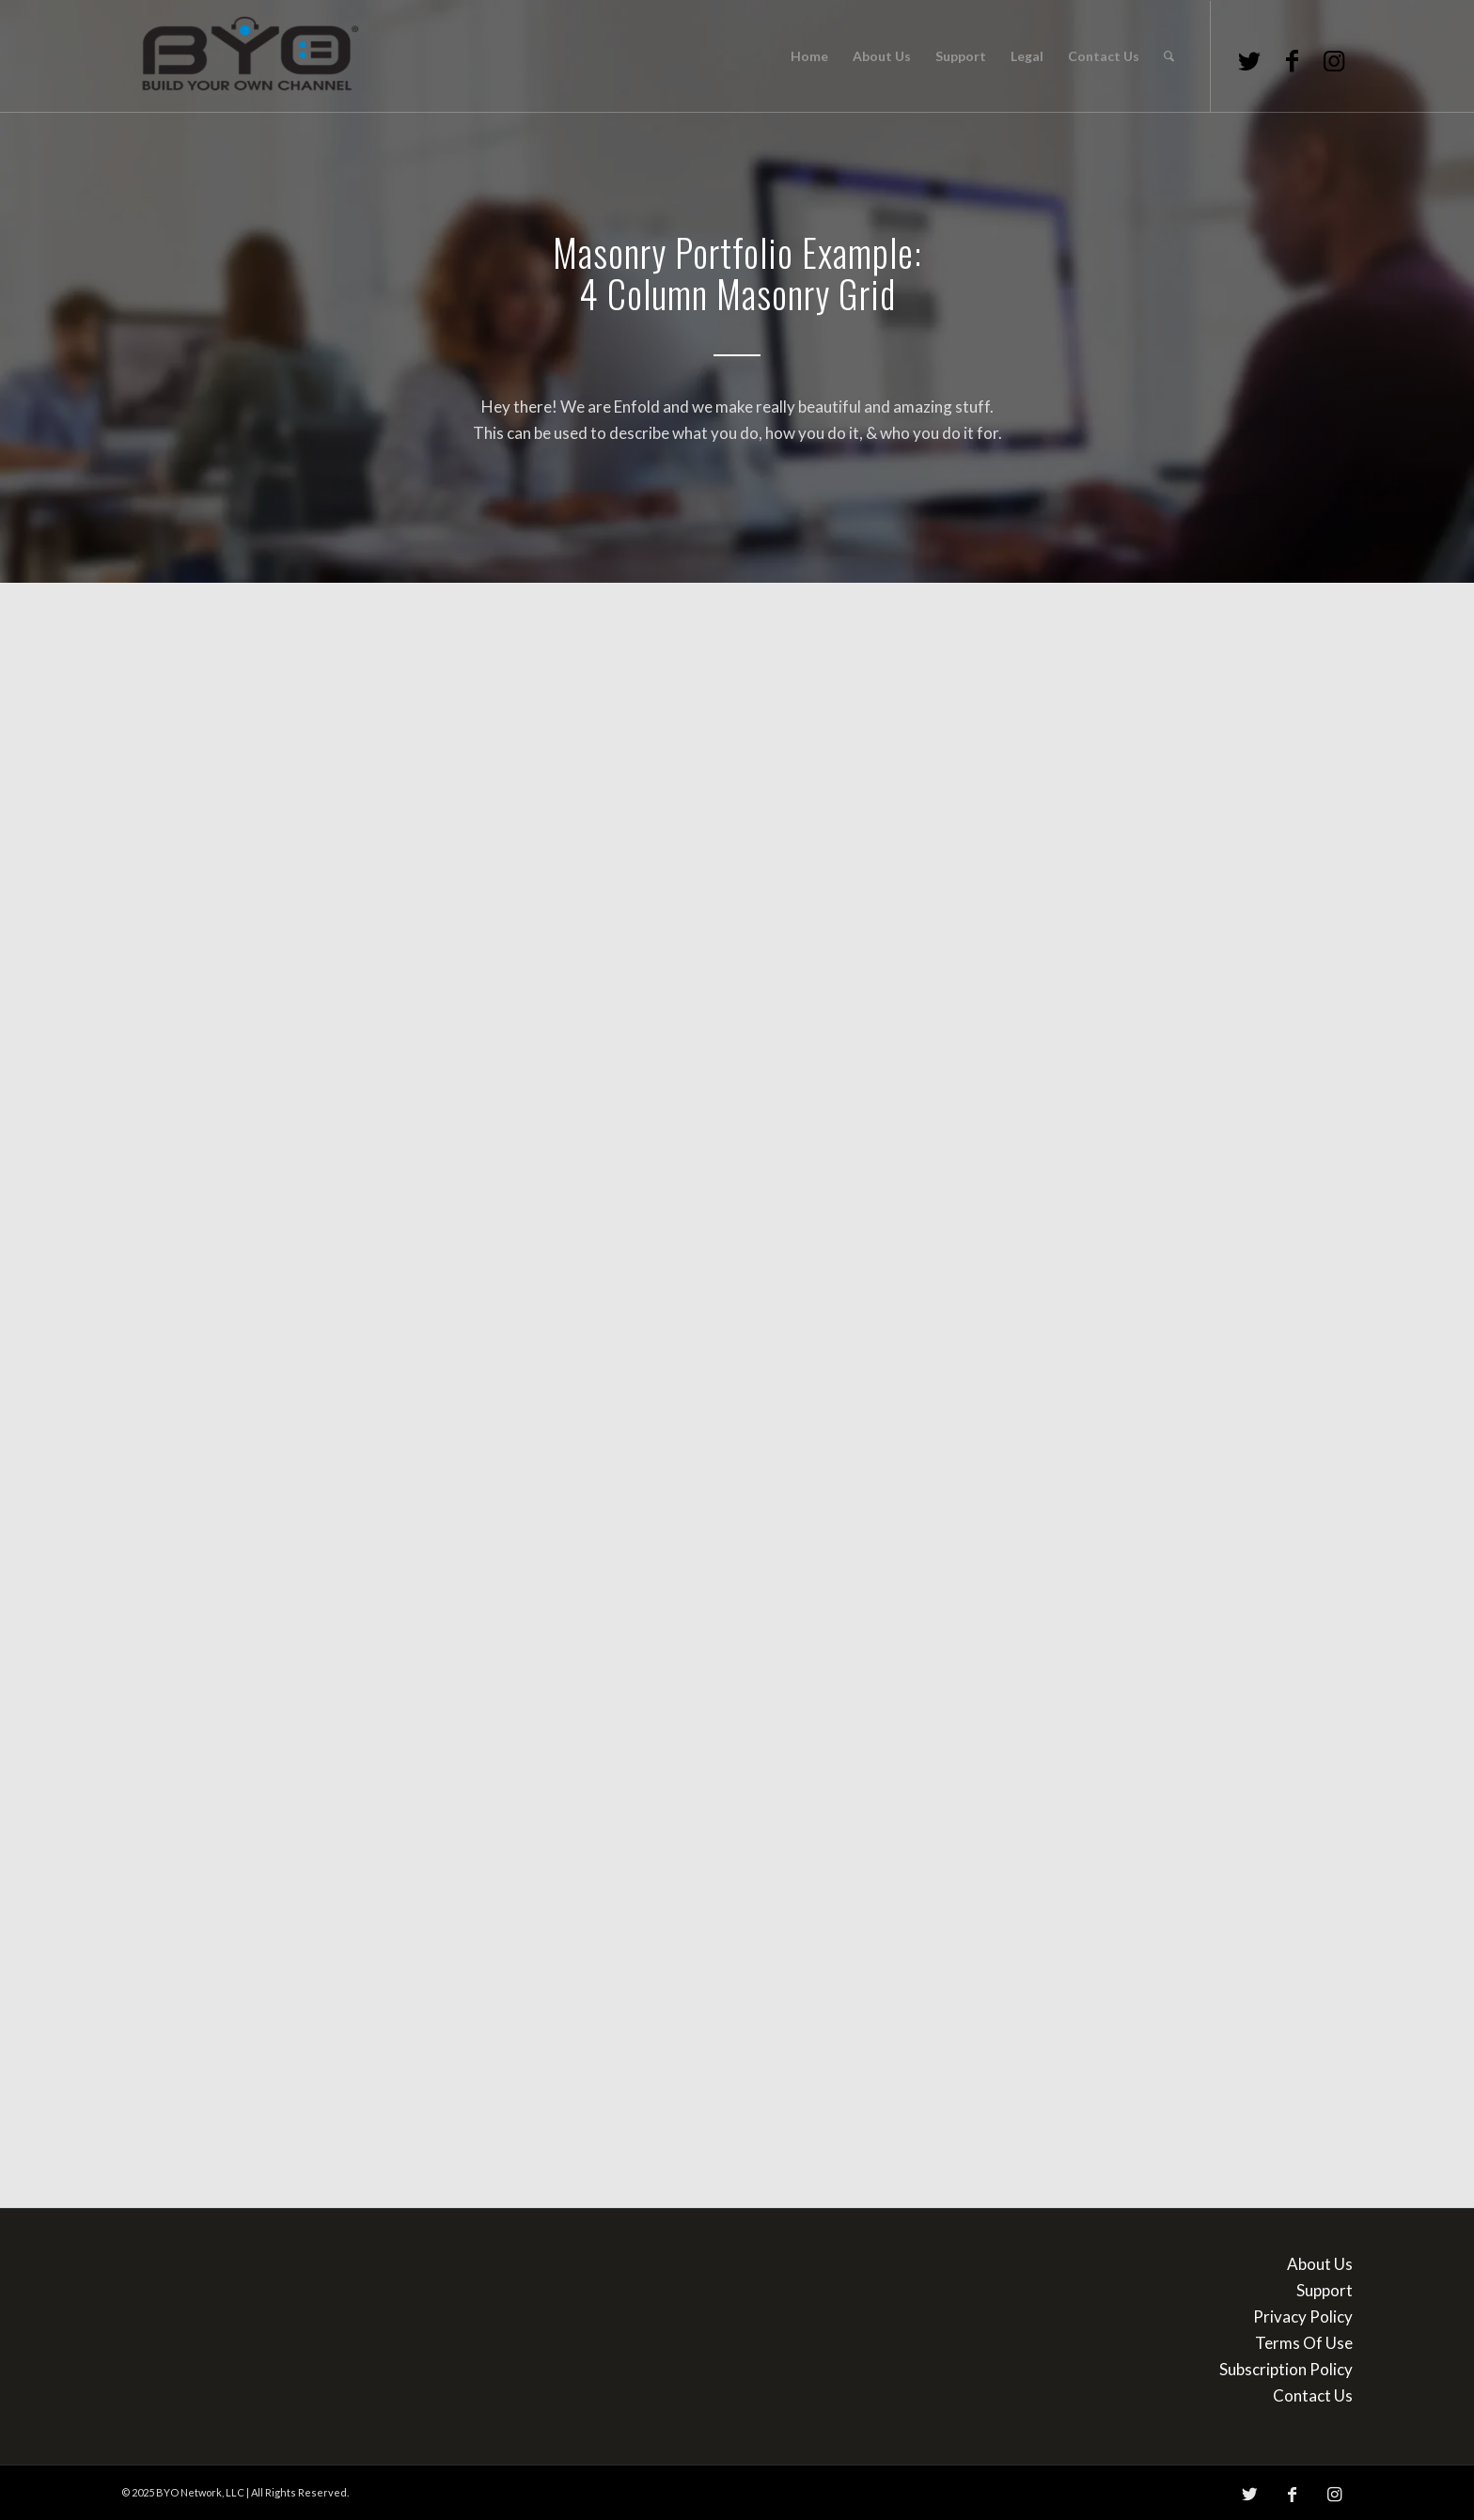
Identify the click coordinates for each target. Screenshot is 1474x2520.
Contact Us (1313, 2395)
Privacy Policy (1303, 2316)
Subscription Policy (1286, 2369)
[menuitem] (809, 56)
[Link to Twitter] (1249, 60)
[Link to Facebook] (1291, 60)
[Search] (1169, 56)
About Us (1320, 2264)
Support (1324, 2290)
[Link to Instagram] (1334, 60)
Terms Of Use (1304, 2343)
